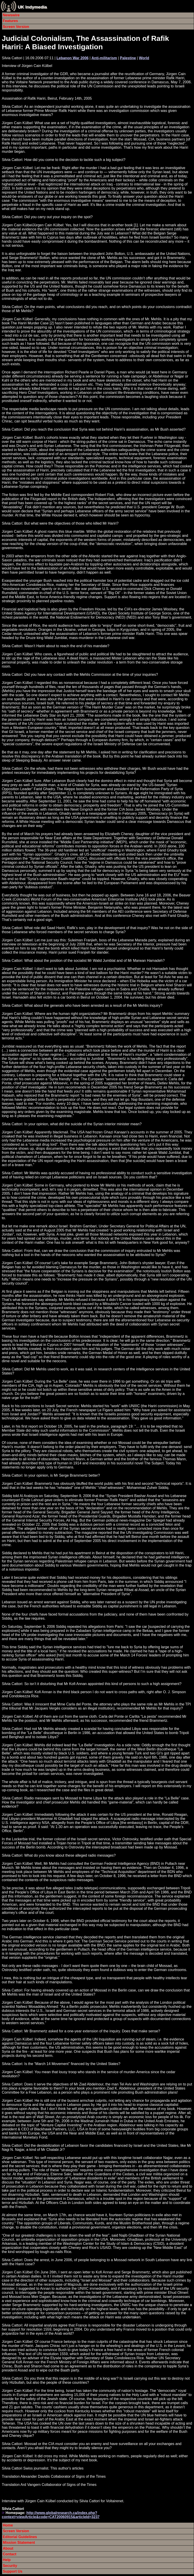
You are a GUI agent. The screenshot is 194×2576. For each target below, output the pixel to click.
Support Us (12, 2571)
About (8, 2548)
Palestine (128, 58)
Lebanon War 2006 (72, 58)
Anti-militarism (104, 58)
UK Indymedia (32, 7)
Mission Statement (19, 2542)
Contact (9, 2554)
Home (8, 2525)
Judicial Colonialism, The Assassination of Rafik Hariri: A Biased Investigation (85, 42)
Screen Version (16, 27)
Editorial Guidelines (20, 2537)
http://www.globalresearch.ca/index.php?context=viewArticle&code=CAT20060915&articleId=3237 (51, 2515)
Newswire (11, 15)
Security (10, 2566)
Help (7, 2560)
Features (10, 21)
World (144, 58)
